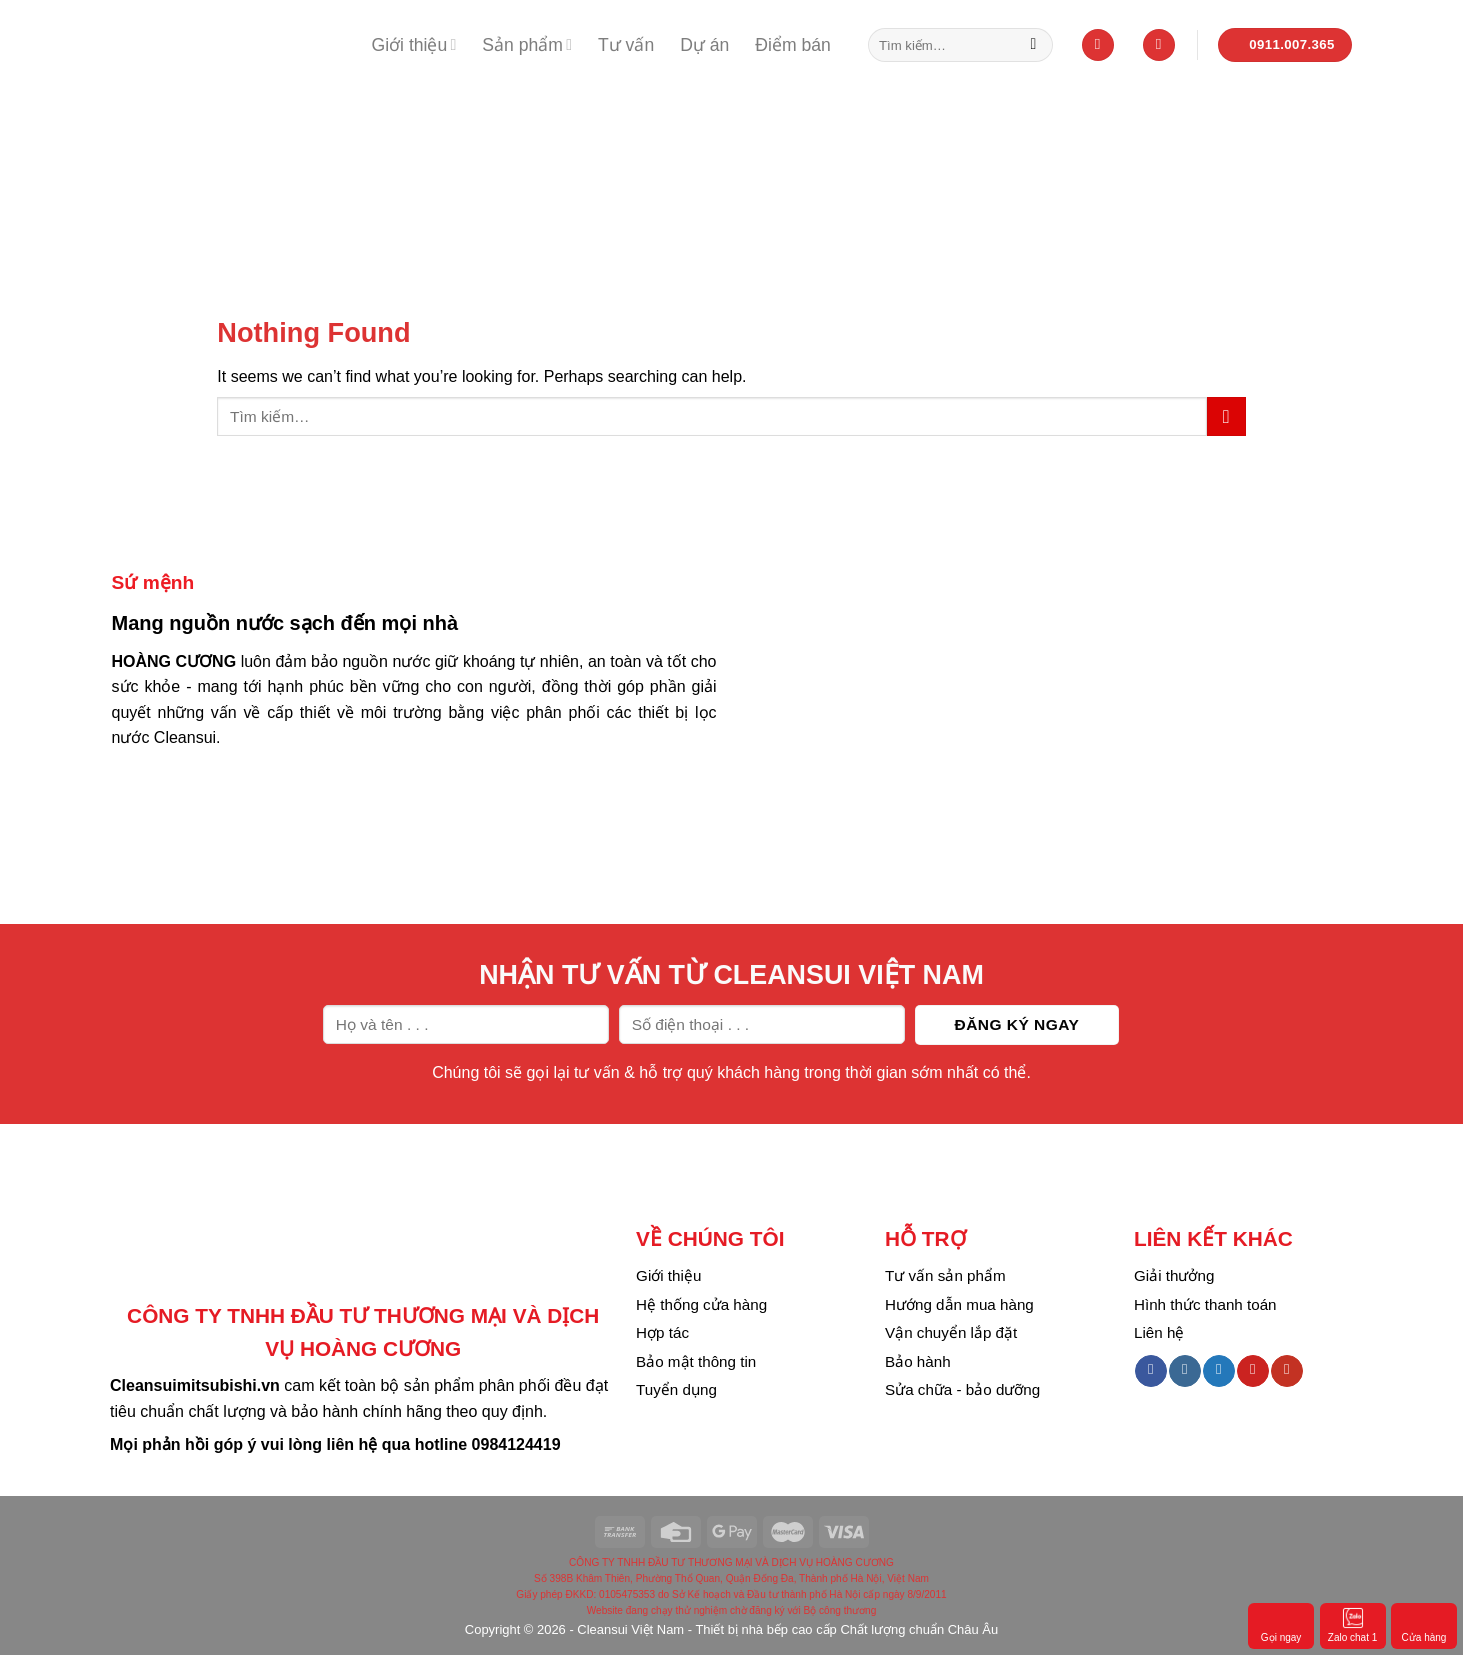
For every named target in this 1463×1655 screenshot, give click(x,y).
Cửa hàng (1424, 1624)
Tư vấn (626, 45)
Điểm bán (793, 45)
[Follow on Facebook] (1150, 1371)
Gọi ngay (1281, 1624)
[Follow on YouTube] (1286, 1371)
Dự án (704, 45)
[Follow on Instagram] (1184, 1371)
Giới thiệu (414, 45)
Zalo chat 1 (1352, 1624)
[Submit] (1033, 45)
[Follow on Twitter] (1218, 1371)
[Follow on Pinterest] (1252, 1371)
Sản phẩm (527, 45)
